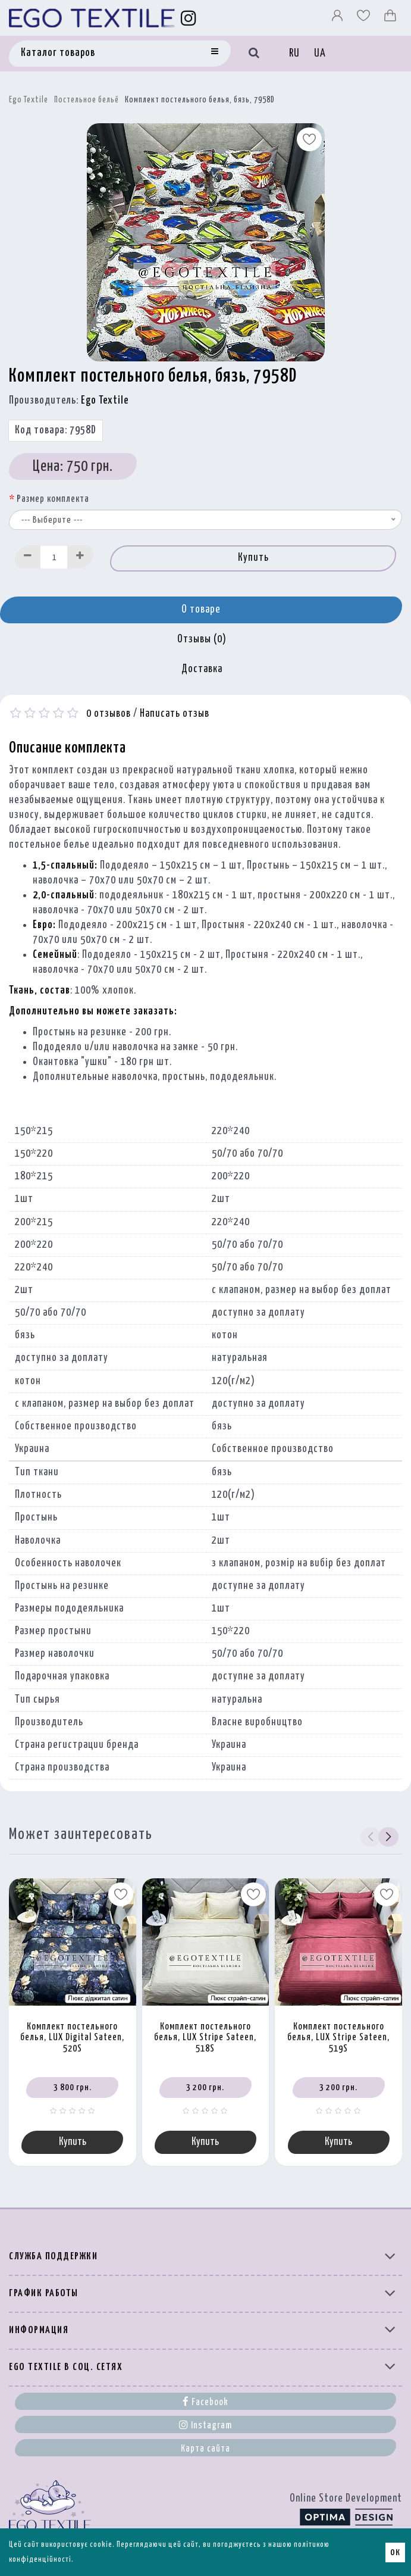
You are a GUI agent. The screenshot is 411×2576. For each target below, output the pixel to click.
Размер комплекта (53, 499)
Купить (253, 557)
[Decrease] (28, 557)
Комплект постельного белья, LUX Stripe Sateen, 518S (205, 2037)
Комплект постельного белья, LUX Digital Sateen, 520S (72, 2037)
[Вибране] (364, 18)
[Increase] (80, 557)
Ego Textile (28, 100)
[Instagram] (189, 18)
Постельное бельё (86, 100)
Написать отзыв (174, 713)
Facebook (205, 2402)
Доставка (201, 669)
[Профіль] (338, 18)
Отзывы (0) (202, 639)
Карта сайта (205, 2449)
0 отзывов (108, 713)
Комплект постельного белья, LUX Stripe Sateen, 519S (338, 2037)
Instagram (205, 2425)
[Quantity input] (54, 557)
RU (294, 53)
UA (320, 53)
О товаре (201, 609)
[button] (388, 1837)
